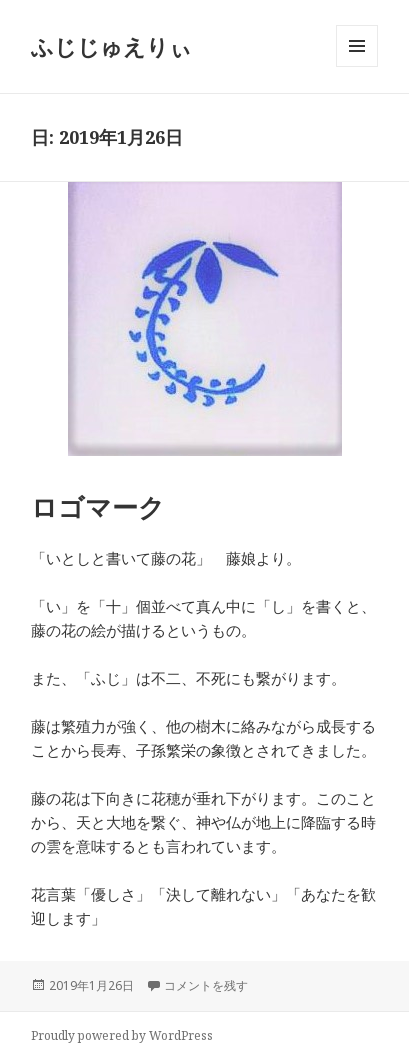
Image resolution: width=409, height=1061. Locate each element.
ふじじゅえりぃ (111, 46)
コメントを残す (206, 985)
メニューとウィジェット (357, 66)
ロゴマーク (98, 507)
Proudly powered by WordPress (122, 1035)
